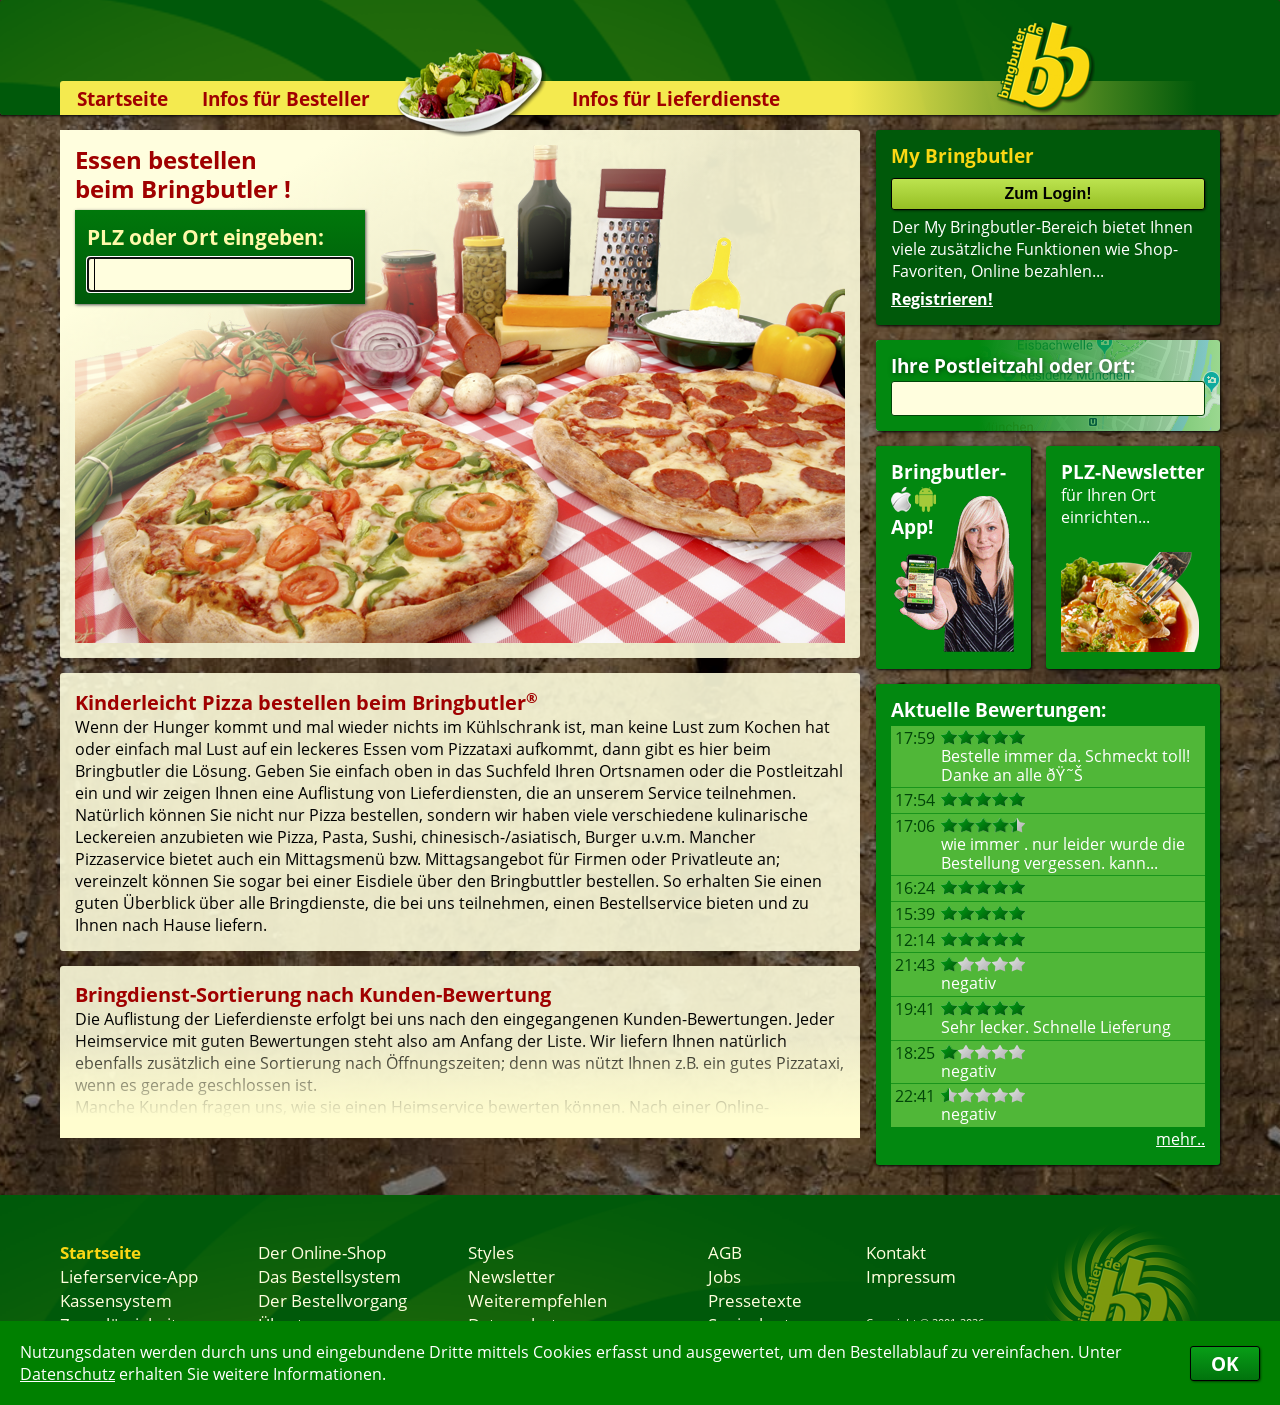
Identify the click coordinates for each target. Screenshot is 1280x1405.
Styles (491, 1252)
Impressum (911, 1276)
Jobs (724, 1276)
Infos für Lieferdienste (676, 98)
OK (1225, 1363)
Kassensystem (116, 1300)
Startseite (122, 98)
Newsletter (511, 1276)
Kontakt (896, 1252)
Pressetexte (755, 1300)
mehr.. (1180, 1139)
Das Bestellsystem (329, 1276)
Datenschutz (67, 1374)
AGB (725, 1252)
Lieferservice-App (129, 1276)
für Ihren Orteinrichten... (1133, 555)
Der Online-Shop (322, 1252)
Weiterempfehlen (537, 1300)
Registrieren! (942, 299)
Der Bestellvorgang (332, 1300)
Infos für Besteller (286, 98)
